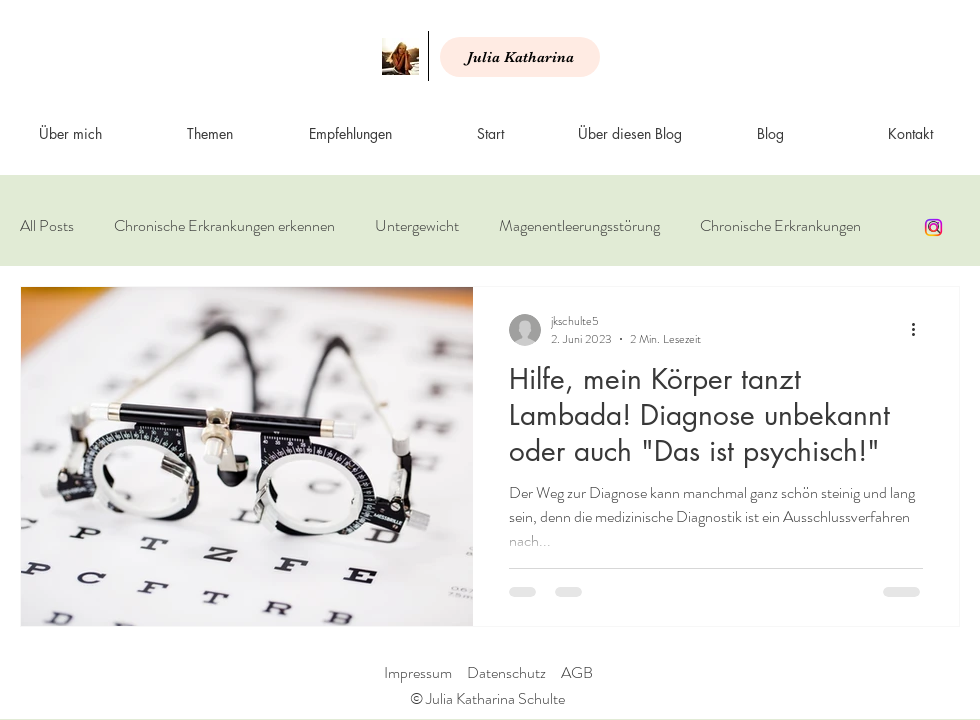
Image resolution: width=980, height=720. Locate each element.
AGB (577, 672)
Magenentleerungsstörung (579, 226)
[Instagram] (933, 227)
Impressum (418, 672)
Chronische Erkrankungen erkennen (224, 226)
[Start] (400, 56)
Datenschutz (506, 672)
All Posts (47, 226)
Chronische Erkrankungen (780, 226)
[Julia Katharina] (520, 57)
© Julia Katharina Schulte (487, 698)
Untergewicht (417, 226)
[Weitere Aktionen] (920, 330)
